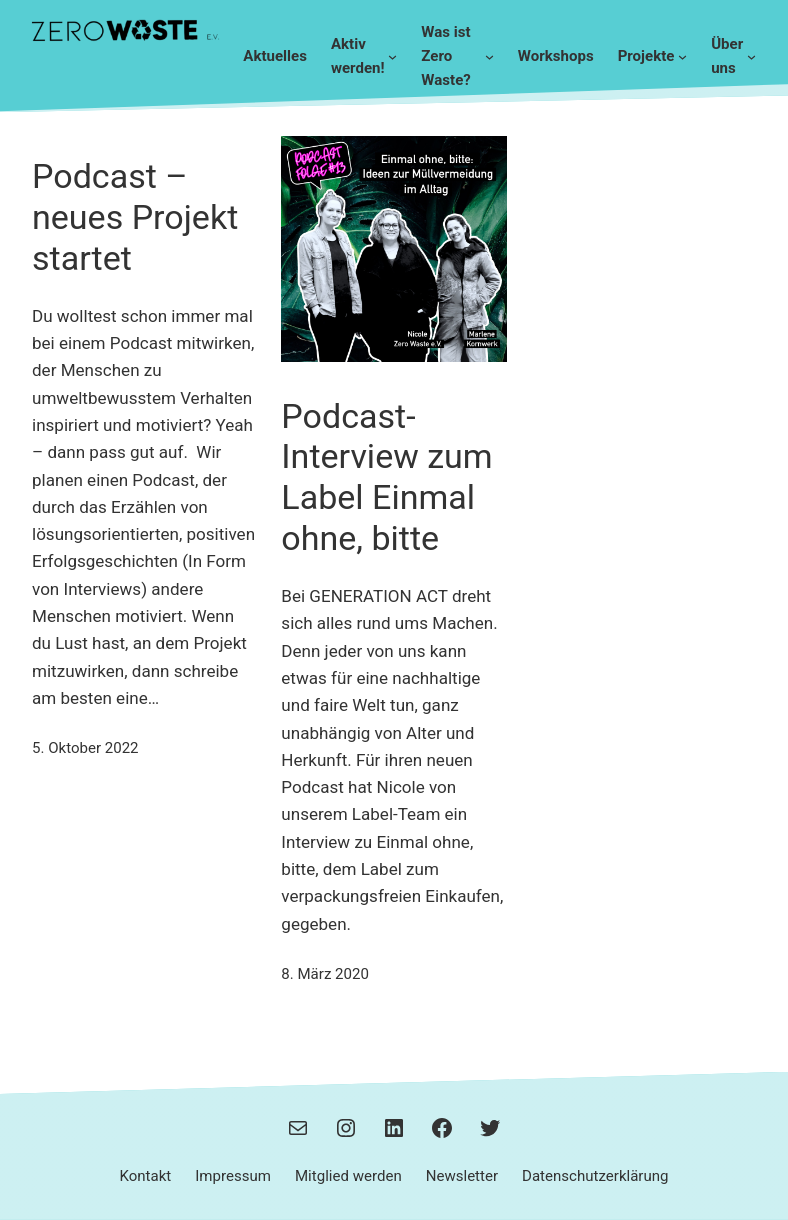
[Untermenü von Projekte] (682, 56)
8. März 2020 (325, 974)
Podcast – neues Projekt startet (135, 217)
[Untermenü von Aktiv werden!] (392, 56)
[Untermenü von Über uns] (751, 56)
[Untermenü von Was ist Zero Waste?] (489, 56)
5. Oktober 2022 (85, 748)
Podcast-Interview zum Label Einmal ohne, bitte (386, 477)
